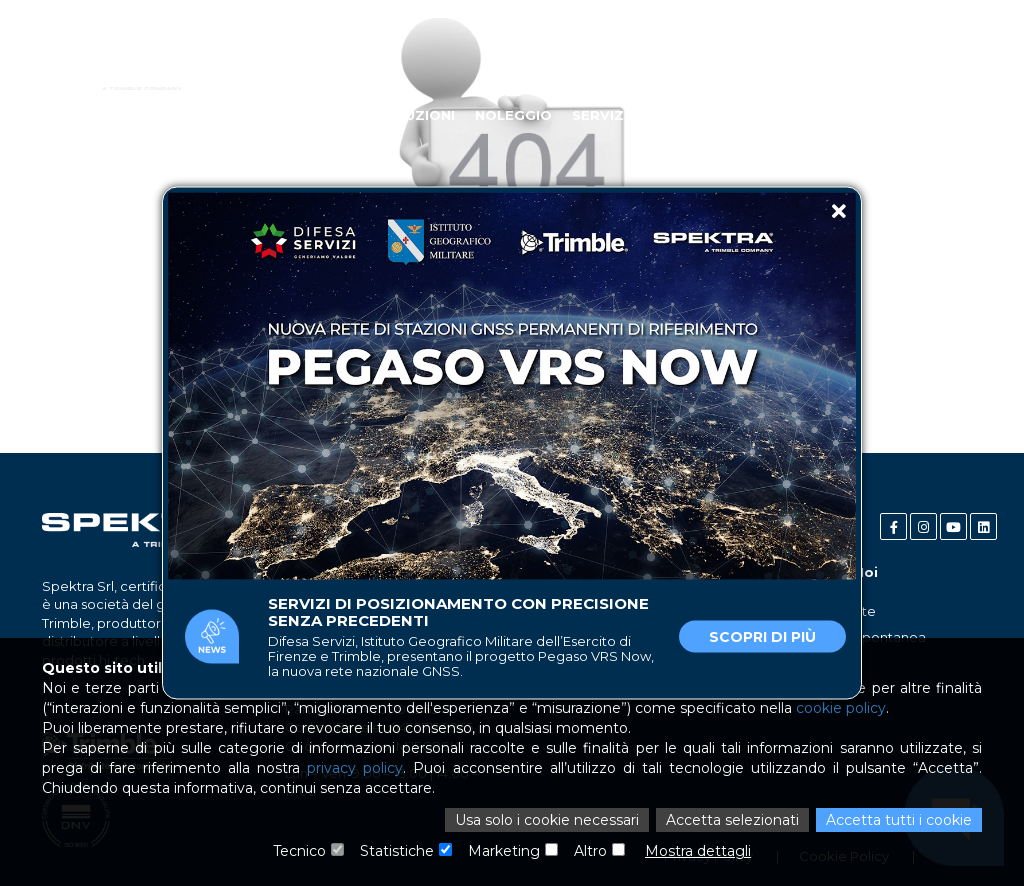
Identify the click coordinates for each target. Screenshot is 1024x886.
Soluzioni (415, 115)
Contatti (944, 115)
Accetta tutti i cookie (899, 820)
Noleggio (513, 115)
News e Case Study (811, 115)
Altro (590, 851)
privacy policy (355, 768)
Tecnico (299, 851)
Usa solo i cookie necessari (547, 820)
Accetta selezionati (732, 820)
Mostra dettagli (698, 851)
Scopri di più (762, 637)
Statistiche (397, 851)
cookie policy (841, 708)
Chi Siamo (212, 115)
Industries (313, 115)
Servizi (600, 115)
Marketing (504, 851)
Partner (682, 115)
